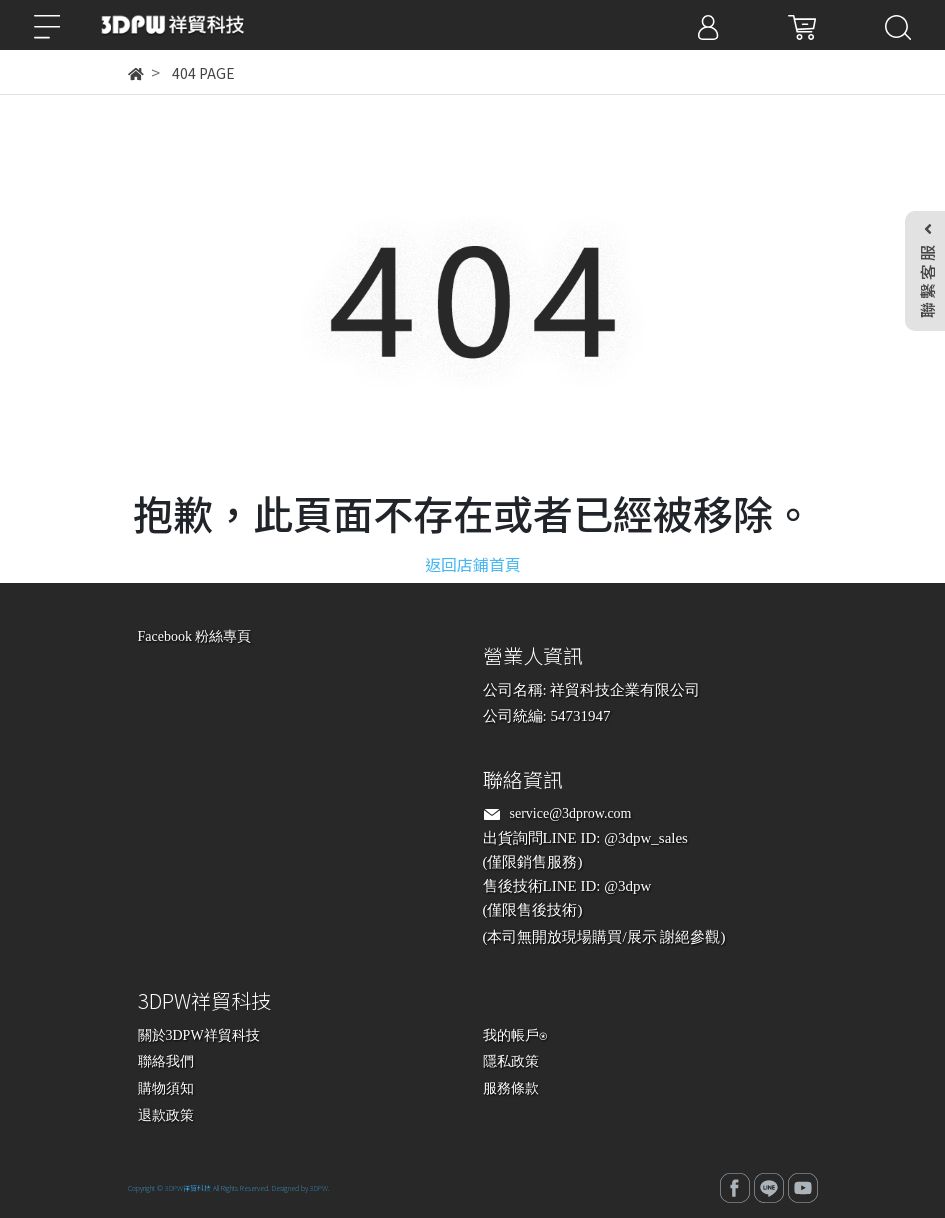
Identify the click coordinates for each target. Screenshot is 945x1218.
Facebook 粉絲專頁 (195, 636)
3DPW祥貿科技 (188, 1188)
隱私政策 (511, 1061)
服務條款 (511, 1088)
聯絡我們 (166, 1061)
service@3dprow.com (571, 813)
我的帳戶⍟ (515, 1035)
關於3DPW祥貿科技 (199, 1035)
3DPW (319, 1188)
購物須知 (166, 1088)
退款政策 (166, 1115)
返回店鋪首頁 (473, 564)
